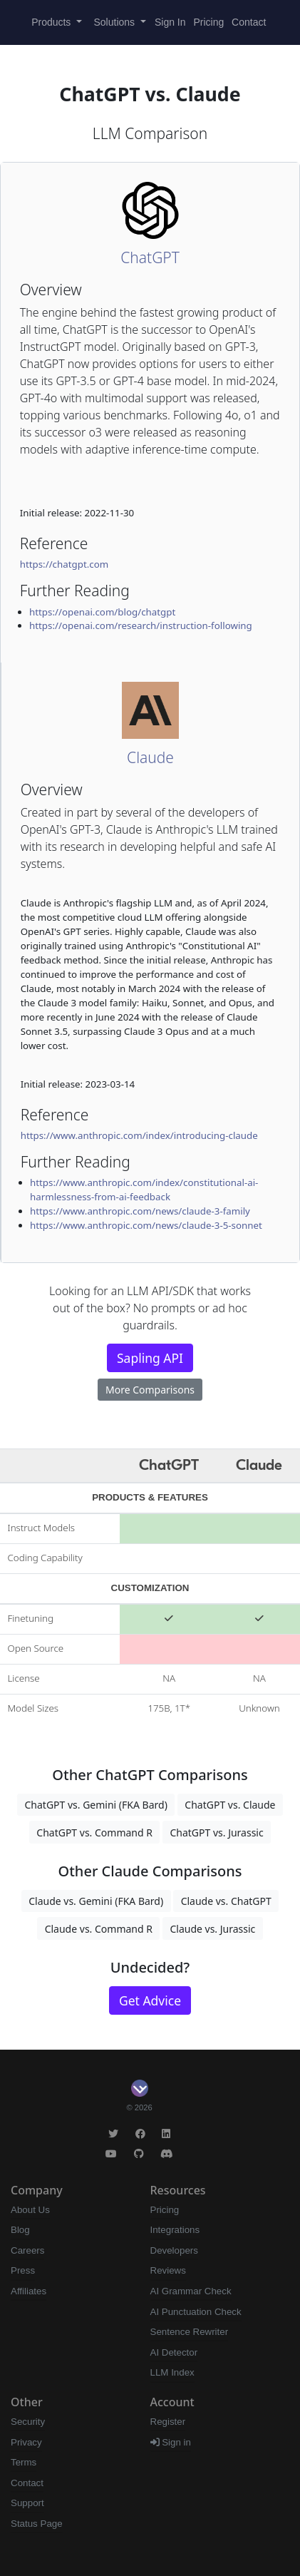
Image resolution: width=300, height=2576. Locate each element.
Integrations (175, 2229)
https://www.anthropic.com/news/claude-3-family (140, 1211)
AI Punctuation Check (196, 2311)
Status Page (37, 2523)
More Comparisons (150, 1389)
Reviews (168, 2270)
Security (28, 2421)
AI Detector (174, 2352)
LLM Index (172, 2372)
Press (23, 2270)
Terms (23, 2462)
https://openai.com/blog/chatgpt (102, 611)
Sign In (170, 22)
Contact (249, 22)
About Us (30, 2209)
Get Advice (150, 2000)
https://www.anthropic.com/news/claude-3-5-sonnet (146, 1225)
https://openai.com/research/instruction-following (140, 625)
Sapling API (150, 1357)
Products (52, 22)
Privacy (26, 2442)
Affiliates (28, 2291)
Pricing (208, 22)
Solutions (116, 22)
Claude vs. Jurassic (212, 1929)
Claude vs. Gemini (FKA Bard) (96, 1901)
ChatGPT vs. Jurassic (216, 1832)
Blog (20, 2229)
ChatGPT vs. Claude (230, 1804)
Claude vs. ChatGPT (226, 1901)
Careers (27, 2250)
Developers (174, 2250)
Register (168, 2421)
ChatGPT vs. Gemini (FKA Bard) (95, 1804)
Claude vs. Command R (98, 1929)
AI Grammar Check (191, 2291)
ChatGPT (150, 257)
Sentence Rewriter (189, 2331)
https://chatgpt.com (64, 564)
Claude (150, 757)
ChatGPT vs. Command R (94, 1832)
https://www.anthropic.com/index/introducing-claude (139, 1135)
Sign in (170, 2442)
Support (27, 2503)
